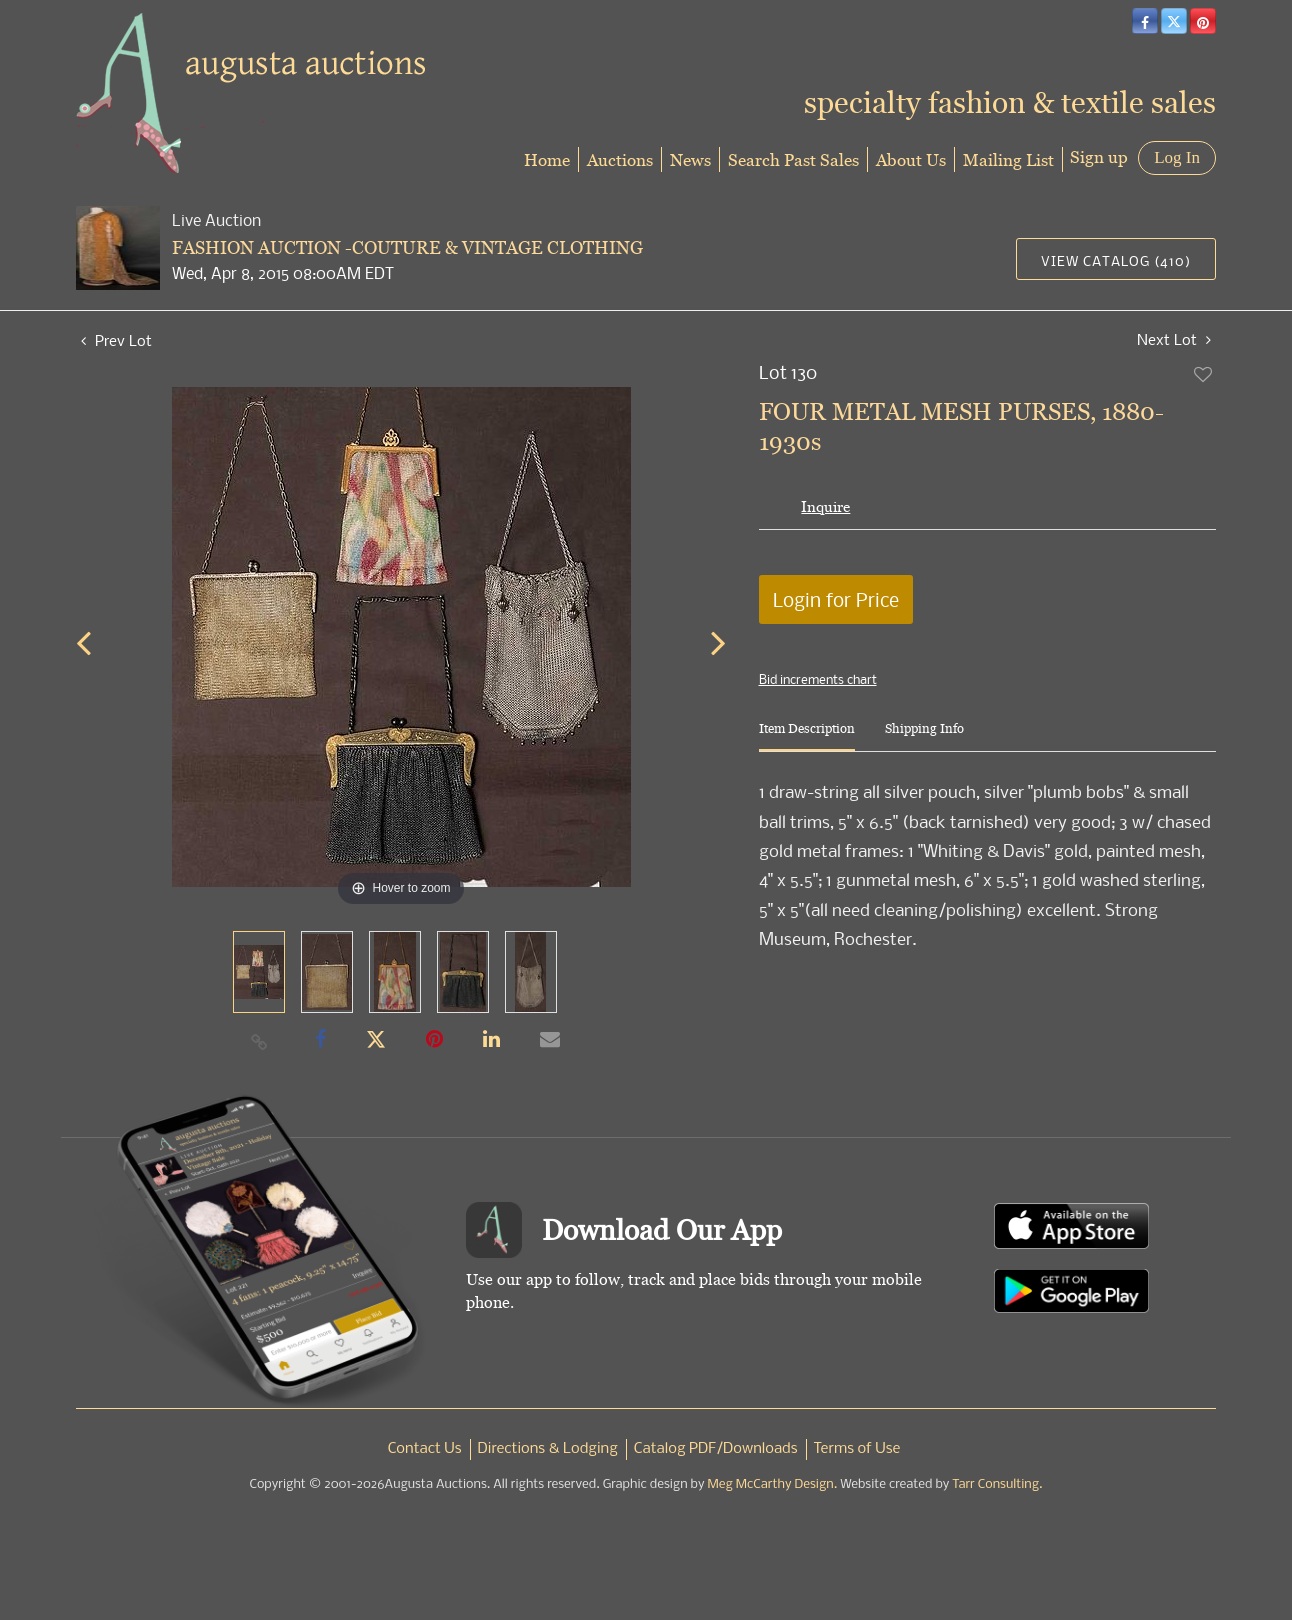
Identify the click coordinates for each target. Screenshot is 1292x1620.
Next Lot (1174, 339)
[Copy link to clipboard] (260, 1041)
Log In (1177, 157)
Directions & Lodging (548, 1449)
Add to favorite (1204, 374)
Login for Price (836, 599)
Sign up (1099, 156)
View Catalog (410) (1116, 260)
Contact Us (425, 1449)
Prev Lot (116, 340)
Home (547, 159)
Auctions (620, 159)
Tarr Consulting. (997, 1484)
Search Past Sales (793, 159)
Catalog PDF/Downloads (716, 1449)
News (690, 159)
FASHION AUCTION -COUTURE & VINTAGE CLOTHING (407, 247)
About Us (911, 159)
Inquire (825, 506)
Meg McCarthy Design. (773, 1484)
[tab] (807, 736)
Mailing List (1008, 159)
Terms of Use (857, 1449)
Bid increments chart (818, 679)
